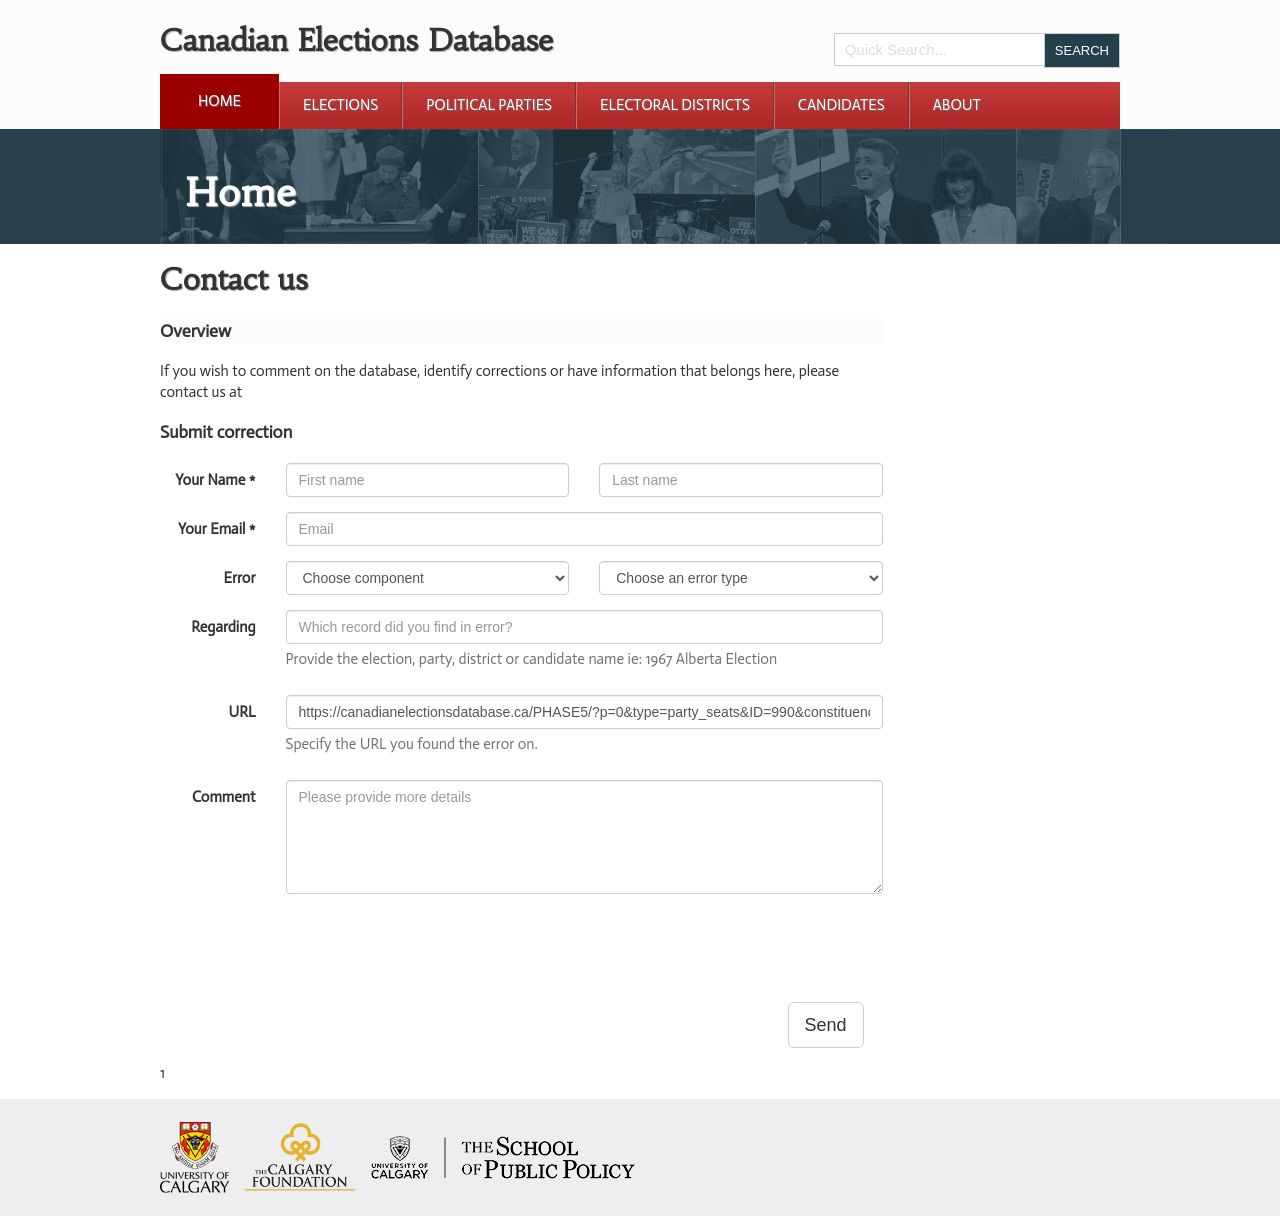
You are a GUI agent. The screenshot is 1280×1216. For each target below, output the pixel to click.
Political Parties (489, 105)
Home (219, 101)
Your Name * (215, 480)
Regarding (223, 627)
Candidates (841, 105)
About (957, 105)
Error (239, 578)
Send (826, 1025)
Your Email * (217, 529)
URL (242, 712)
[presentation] (438, 948)
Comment (223, 797)
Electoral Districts (675, 105)
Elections (340, 105)
